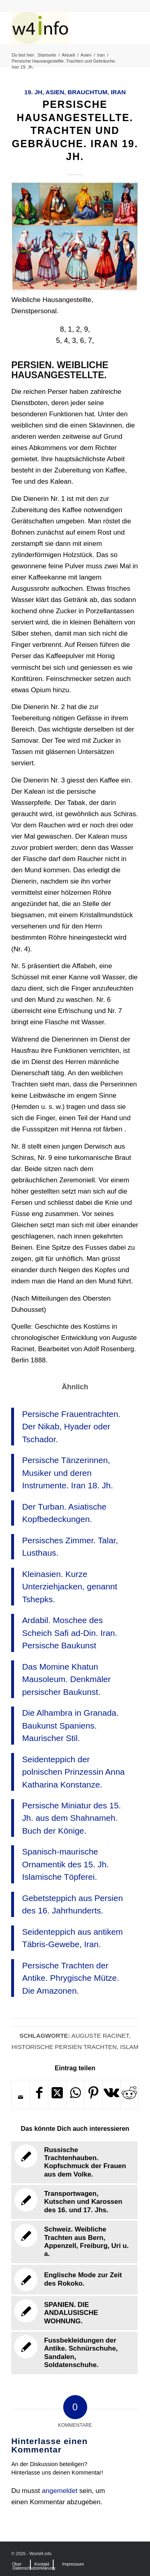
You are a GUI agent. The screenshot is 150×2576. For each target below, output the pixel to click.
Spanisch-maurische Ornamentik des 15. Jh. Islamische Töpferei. (65, 1864)
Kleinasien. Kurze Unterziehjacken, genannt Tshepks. (69, 1586)
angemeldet (60, 2491)
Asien (55, 92)
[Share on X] (57, 2094)
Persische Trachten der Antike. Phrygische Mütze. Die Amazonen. (70, 1978)
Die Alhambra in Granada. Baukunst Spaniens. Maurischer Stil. (70, 1725)
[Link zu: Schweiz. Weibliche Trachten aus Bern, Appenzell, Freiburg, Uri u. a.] (74, 2242)
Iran (118, 92)
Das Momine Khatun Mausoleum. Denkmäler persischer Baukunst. (66, 1679)
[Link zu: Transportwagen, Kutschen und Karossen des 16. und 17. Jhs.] (74, 2202)
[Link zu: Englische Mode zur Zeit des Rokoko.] (74, 2279)
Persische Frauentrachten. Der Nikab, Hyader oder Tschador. (71, 1426)
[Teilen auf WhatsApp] (75, 2094)
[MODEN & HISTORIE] (62, 28)
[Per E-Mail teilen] (21, 2097)
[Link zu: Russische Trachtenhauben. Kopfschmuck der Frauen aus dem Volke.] (74, 2162)
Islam (129, 2046)
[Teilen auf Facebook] (39, 2094)
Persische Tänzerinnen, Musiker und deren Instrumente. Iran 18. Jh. (67, 1472)
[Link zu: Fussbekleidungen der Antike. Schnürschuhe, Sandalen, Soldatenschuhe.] (74, 2353)
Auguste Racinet (100, 2035)
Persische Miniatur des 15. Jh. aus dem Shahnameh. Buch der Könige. (71, 1818)
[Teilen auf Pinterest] (93, 2094)
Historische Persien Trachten (64, 2046)
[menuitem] (17, 2564)
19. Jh (33, 92)
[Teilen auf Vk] (111, 2094)
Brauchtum (87, 92)
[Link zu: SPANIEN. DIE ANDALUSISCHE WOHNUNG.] (74, 2313)
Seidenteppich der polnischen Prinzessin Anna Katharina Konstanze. (73, 1772)
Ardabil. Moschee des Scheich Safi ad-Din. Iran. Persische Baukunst (69, 1632)
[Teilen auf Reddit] (129, 2094)
